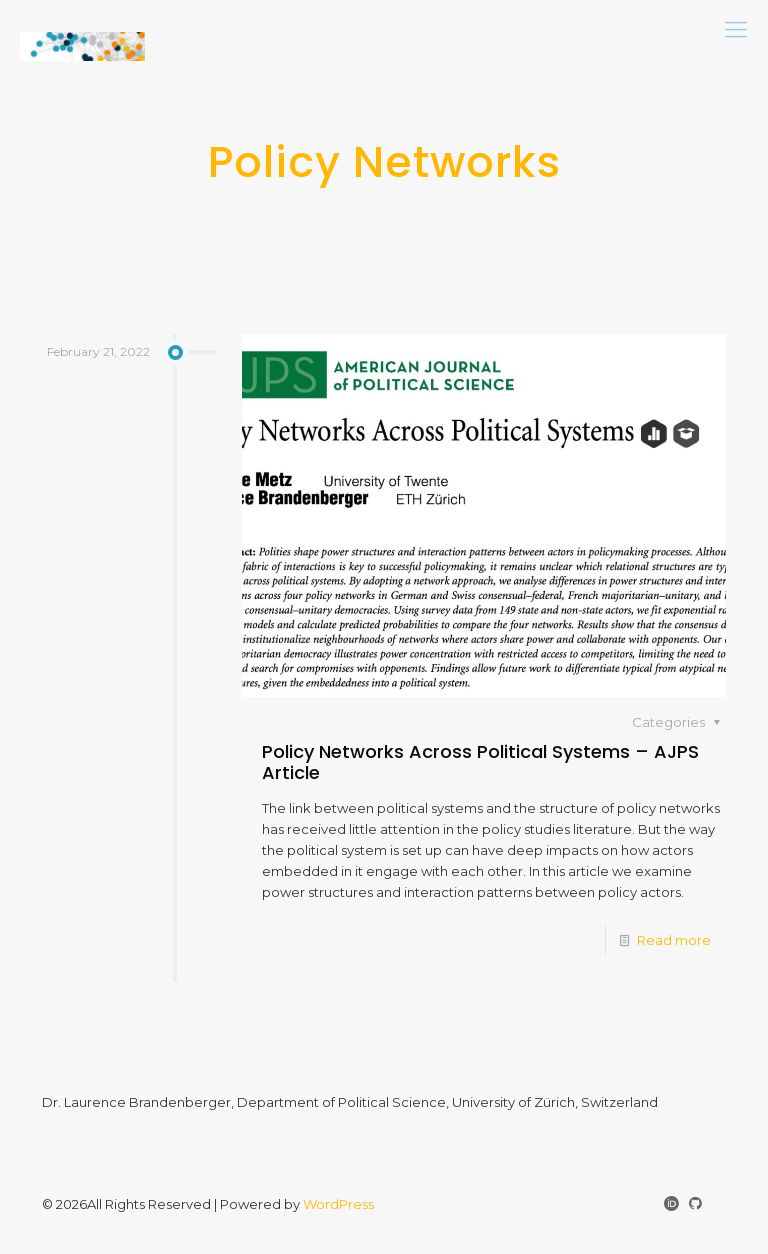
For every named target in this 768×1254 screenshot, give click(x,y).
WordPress (338, 1204)
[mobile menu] (736, 30)
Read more (674, 940)
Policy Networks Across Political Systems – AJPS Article (480, 762)
